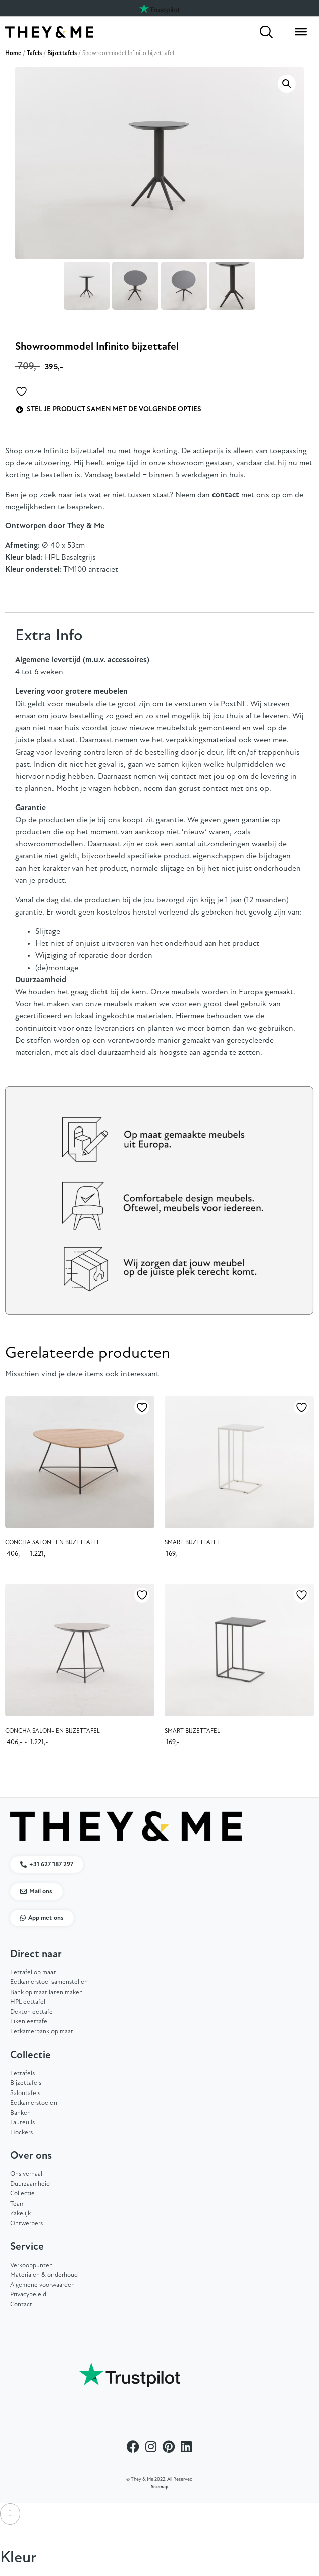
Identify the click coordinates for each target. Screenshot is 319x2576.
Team (17, 2204)
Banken (20, 2113)
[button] (287, 84)
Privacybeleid (28, 2294)
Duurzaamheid (30, 2184)
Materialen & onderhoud (44, 2275)
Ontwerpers (26, 2223)
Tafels (34, 53)
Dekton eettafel (32, 2012)
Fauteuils (22, 2122)
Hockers (21, 2132)
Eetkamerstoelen (33, 2103)
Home (13, 53)
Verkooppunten (31, 2265)
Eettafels (22, 2073)
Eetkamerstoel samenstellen (49, 1982)
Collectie (22, 2193)
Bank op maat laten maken (46, 1992)
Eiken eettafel (29, 2021)
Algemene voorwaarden (42, 2285)
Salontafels (25, 2093)
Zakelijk (20, 2213)
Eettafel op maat (33, 1972)
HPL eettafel (27, 2002)
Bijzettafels (62, 53)
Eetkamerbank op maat (41, 2031)
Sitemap (160, 2487)
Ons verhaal (26, 2174)
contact (225, 495)
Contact (21, 2304)
